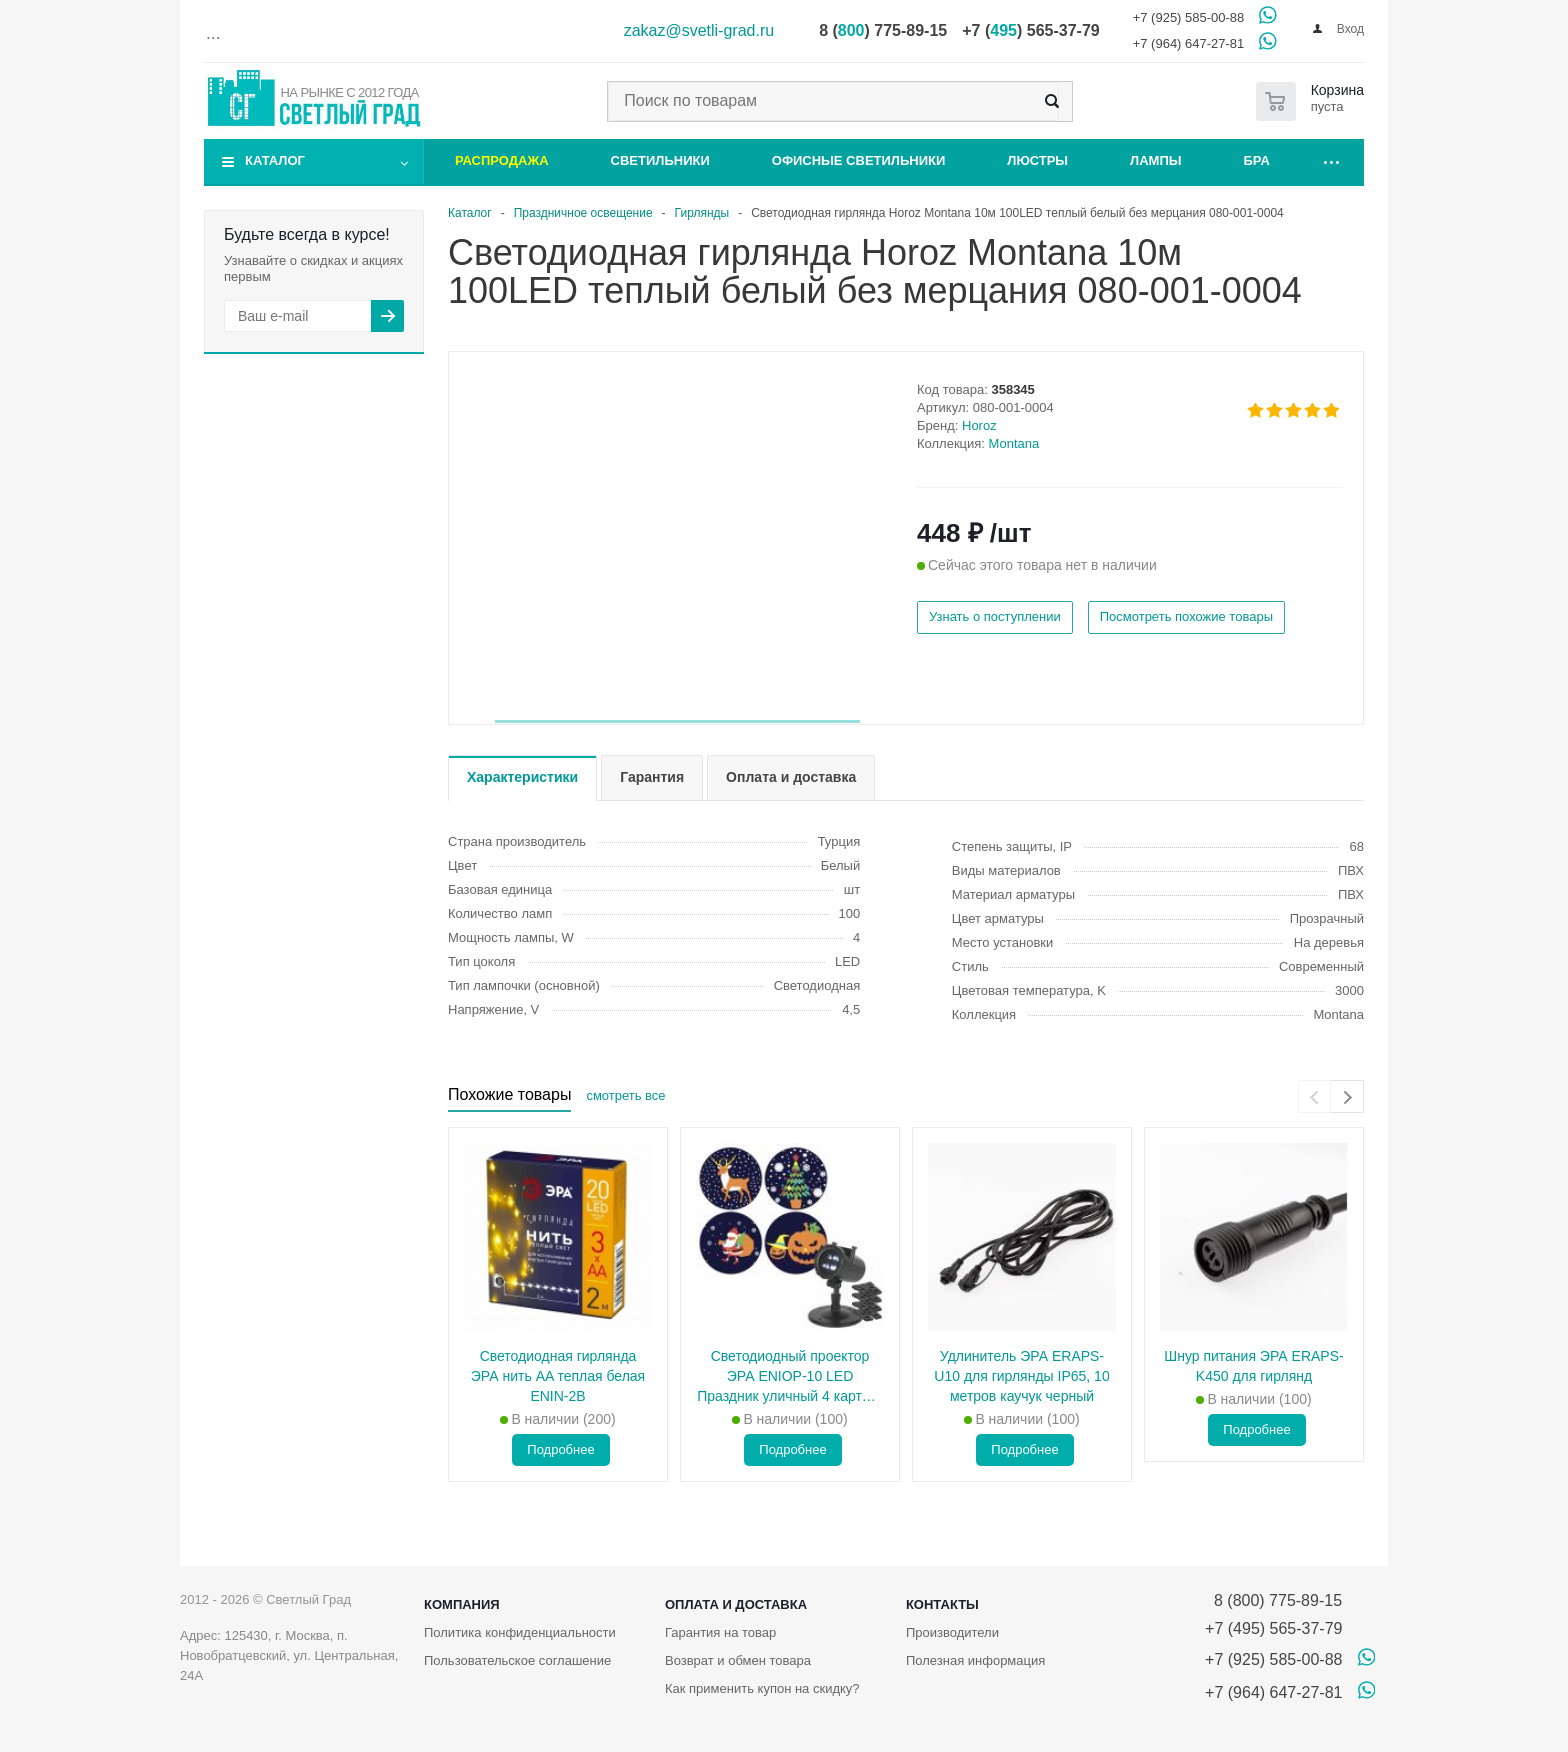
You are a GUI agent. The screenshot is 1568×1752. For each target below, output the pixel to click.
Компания (462, 1604)
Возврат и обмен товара (738, 1660)
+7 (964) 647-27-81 (1189, 43)
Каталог (275, 160)
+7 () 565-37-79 (1030, 30)
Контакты (942, 1604)
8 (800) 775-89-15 (1273, 1600)
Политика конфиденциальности (520, 1632)
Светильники (660, 160)
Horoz (979, 425)
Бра (1257, 160)
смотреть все (625, 1095)
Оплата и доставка (736, 1604)
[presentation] (1314, 1096)
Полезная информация (975, 1660)
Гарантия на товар (720, 1632)
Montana (1014, 443)
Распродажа (502, 160)
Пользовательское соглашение (517, 1660)
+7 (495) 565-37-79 (1273, 1628)
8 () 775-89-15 (883, 30)
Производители (952, 1632)
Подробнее (560, 1449)
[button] (677, 721)
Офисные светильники (859, 160)
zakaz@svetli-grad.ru (699, 30)
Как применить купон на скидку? (762, 1688)
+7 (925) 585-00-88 (1189, 17)
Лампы (1155, 160)
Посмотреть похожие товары (1186, 616)
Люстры (1037, 160)
